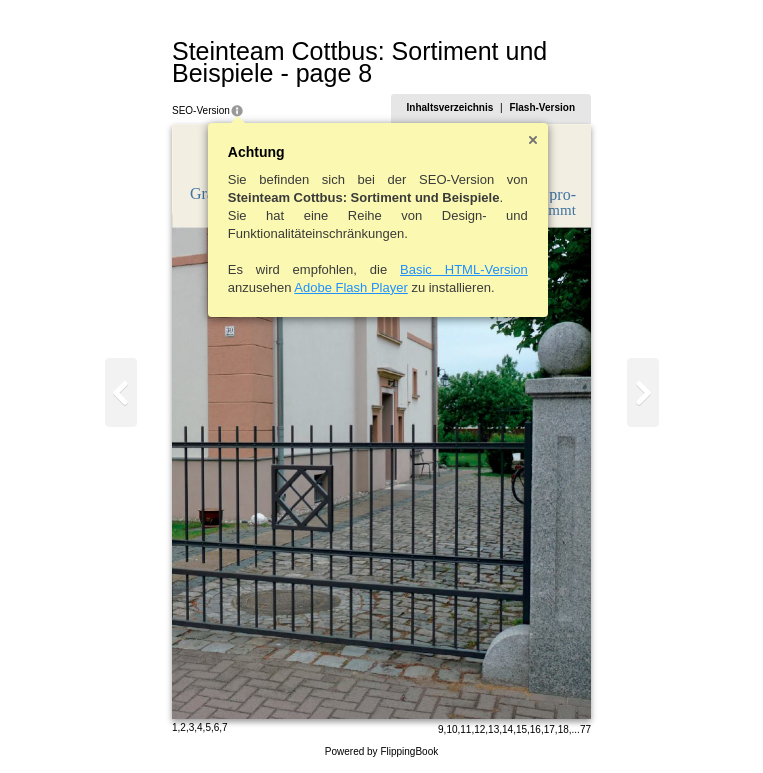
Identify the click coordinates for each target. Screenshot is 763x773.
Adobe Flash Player (350, 287)
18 (563, 729)
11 (465, 729)
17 (549, 729)
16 (535, 729)
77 (585, 729)
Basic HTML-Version (464, 269)
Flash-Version (542, 107)
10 (451, 729)
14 (507, 729)
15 (521, 729)
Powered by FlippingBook (381, 751)
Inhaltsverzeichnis (450, 107)
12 (479, 729)
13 (493, 729)
